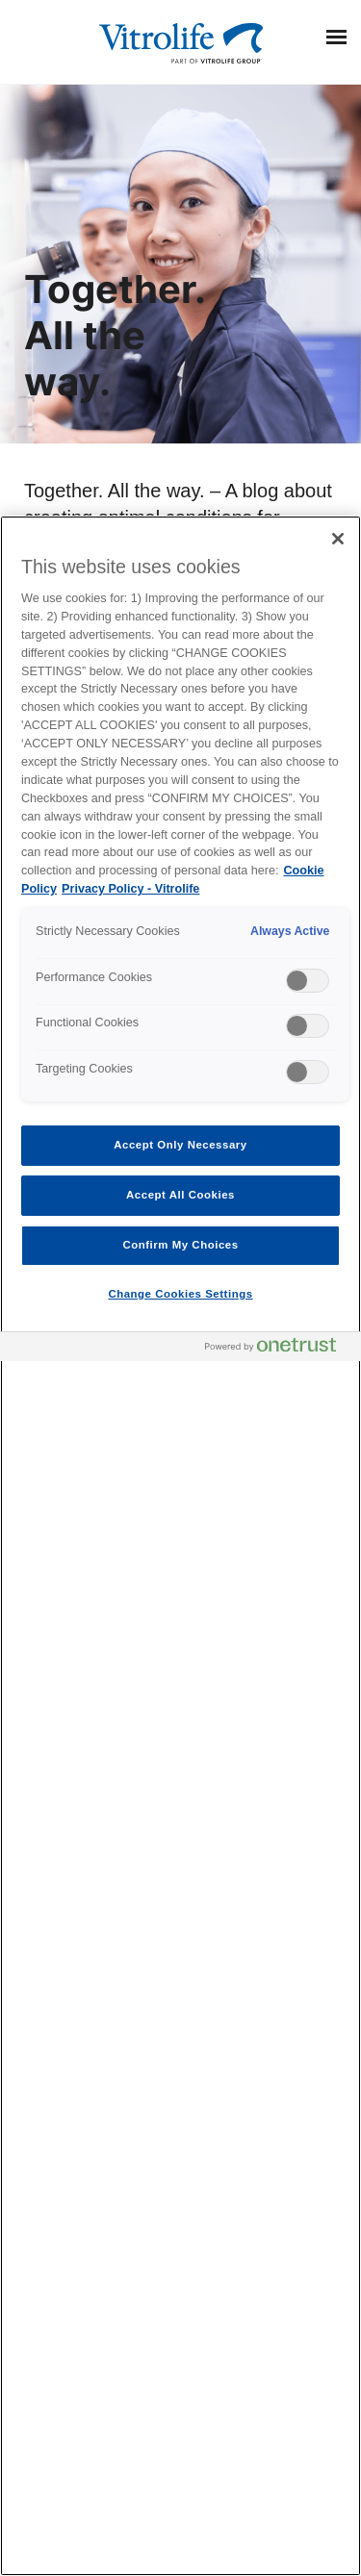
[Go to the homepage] (181, 41)
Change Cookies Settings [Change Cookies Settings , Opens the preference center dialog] (180, 1294)
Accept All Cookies (180, 1194)
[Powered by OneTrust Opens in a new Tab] (278, 1349)
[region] (180, 1546)
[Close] (338, 539)
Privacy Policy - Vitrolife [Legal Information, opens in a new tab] (130, 889)
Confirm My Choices (180, 1244)
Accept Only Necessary (180, 1144)
